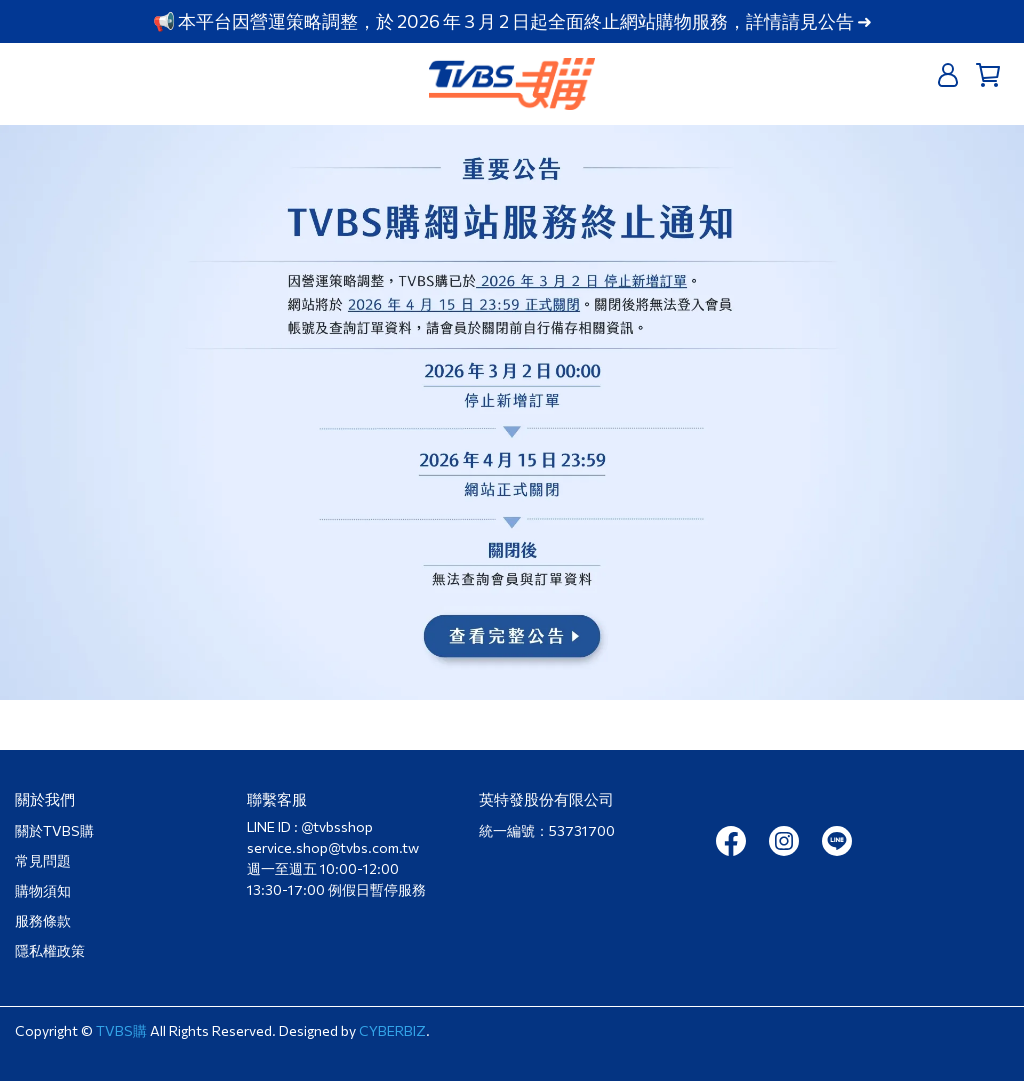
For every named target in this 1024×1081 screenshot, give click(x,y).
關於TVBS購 (54, 830)
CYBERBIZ (392, 1030)
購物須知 (43, 890)
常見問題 (43, 860)
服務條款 (43, 920)
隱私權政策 (50, 950)
